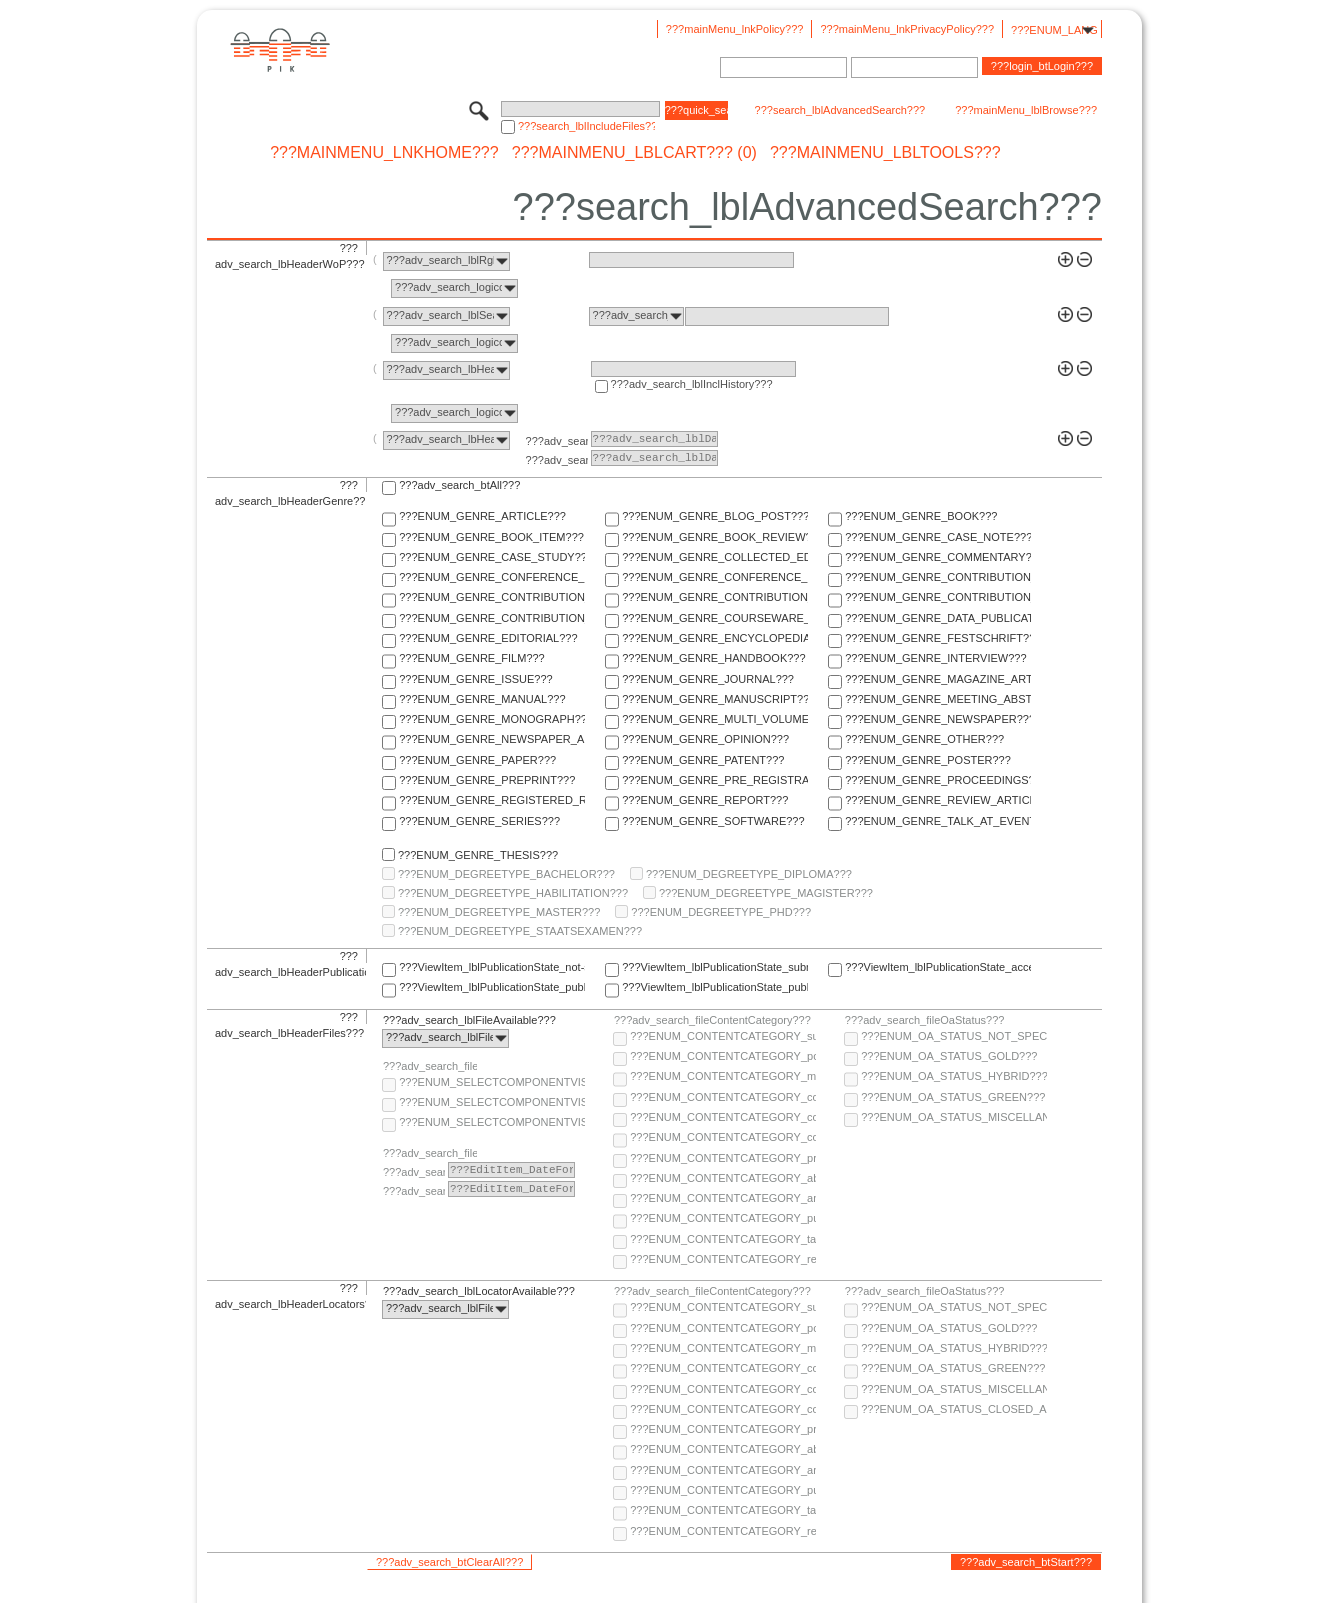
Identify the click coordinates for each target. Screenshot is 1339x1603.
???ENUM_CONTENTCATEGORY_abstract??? (723, 1178)
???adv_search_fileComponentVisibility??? (430, 1066)
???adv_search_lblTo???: (557, 460)
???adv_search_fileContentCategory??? (712, 1020)
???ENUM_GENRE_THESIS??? (478, 855)
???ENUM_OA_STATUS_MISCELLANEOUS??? (954, 1117)
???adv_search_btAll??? (459, 485)
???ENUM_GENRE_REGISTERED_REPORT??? (492, 800)
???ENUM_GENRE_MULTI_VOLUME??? (715, 719)
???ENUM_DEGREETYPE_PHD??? (721, 912)
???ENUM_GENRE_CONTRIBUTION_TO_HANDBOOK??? (492, 618)
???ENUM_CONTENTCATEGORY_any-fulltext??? (723, 1198)
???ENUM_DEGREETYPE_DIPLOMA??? (749, 874)
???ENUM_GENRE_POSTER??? (928, 760)
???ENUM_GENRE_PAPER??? (477, 760)
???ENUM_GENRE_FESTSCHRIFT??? (938, 638)
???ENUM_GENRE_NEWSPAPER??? (938, 719)
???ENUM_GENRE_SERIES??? (479, 821)
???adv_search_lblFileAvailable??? (469, 1020)
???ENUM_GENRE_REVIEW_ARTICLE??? (938, 800)
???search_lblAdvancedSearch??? (840, 110)
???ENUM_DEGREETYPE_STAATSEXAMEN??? (520, 931)
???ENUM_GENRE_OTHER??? (924, 739)
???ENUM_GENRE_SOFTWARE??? (713, 821)
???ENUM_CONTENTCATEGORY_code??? (723, 1097)
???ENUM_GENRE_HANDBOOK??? (713, 658)
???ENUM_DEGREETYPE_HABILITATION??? (513, 893)
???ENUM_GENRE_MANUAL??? (482, 699)
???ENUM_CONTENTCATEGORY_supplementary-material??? (723, 1036)
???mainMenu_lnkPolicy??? (735, 29)
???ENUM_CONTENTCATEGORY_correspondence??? (723, 1137)
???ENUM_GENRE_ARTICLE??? (482, 516)
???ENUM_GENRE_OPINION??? (705, 739)
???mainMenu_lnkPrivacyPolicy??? (907, 29)
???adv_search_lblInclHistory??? (692, 384)
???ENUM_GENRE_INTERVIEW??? (935, 658)
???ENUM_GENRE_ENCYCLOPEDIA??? (715, 638)
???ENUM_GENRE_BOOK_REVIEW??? (715, 537)
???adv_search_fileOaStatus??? (925, 1020)
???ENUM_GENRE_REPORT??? (705, 800)
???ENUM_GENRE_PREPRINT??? (487, 780)
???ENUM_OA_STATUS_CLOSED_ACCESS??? (954, 1409)
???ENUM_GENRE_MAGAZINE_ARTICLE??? (938, 679)
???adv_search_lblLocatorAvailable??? (479, 1291)
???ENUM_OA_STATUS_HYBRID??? (954, 1076)
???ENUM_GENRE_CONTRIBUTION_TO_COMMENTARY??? (492, 597)
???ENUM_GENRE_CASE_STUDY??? (492, 557)
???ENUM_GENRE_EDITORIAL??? (488, 638)
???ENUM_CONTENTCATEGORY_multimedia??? (723, 1076)
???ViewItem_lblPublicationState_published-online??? (492, 987)
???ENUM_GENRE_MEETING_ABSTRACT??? (938, 699)
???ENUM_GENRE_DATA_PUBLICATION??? (938, 618)
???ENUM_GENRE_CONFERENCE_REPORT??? (715, 577)
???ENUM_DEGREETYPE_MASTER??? (499, 912)
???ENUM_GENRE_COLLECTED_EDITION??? (715, 557)
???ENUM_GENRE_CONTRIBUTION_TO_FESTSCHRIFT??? (938, 597)
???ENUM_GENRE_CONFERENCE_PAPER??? (492, 577)
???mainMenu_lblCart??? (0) (634, 153)
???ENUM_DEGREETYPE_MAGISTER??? (766, 893)
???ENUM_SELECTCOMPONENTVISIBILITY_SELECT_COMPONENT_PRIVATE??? (492, 1122)
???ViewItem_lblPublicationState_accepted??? (938, 967)
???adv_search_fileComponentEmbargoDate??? (430, 1153)
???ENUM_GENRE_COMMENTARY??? (938, 557)
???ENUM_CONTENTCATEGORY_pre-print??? (723, 1158)
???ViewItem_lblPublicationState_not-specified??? (492, 967)
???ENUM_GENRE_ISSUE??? (475, 679)
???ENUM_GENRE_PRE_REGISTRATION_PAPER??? (715, 780)
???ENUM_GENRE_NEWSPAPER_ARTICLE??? (492, 739)
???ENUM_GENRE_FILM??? (472, 658)
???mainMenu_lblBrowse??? (1026, 110)
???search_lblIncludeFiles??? (586, 126)
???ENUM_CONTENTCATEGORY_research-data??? (723, 1259)
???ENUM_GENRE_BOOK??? (921, 516)
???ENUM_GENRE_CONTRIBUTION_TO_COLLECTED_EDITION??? (938, 577)
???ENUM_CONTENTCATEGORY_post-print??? (723, 1056)
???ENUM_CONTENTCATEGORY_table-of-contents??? (723, 1239)
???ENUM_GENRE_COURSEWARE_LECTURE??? (715, 618)
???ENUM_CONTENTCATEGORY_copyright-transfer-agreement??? (723, 1117)
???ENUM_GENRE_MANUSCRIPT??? (715, 699)
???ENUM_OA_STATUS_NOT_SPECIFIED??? (954, 1036)
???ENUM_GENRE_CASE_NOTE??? (938, 537)
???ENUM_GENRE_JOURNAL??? (708, 679)
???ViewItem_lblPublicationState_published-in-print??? (715, 987)
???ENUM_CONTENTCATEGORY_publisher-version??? (723, 1218)
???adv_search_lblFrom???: (557, 441)
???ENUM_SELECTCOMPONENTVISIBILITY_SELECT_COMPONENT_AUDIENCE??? (492, 1082)
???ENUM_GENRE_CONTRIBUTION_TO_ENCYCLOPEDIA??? (715, 597)
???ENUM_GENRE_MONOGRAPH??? (492, 719)
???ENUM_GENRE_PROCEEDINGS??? (938, 780)
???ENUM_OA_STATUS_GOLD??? (949, 1056)
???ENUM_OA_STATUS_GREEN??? (953, 1097)
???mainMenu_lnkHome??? (384, 153)
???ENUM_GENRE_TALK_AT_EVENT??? (938, 821)
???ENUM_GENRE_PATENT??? (703, 760)
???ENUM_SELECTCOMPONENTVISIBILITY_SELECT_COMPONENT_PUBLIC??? (492, 1102)
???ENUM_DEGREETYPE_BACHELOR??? (506, 874)
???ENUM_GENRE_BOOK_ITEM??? (491, 537)
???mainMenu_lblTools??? (885, 153)
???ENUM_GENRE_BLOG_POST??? (715, 516)
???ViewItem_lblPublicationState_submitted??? (715, 967)
